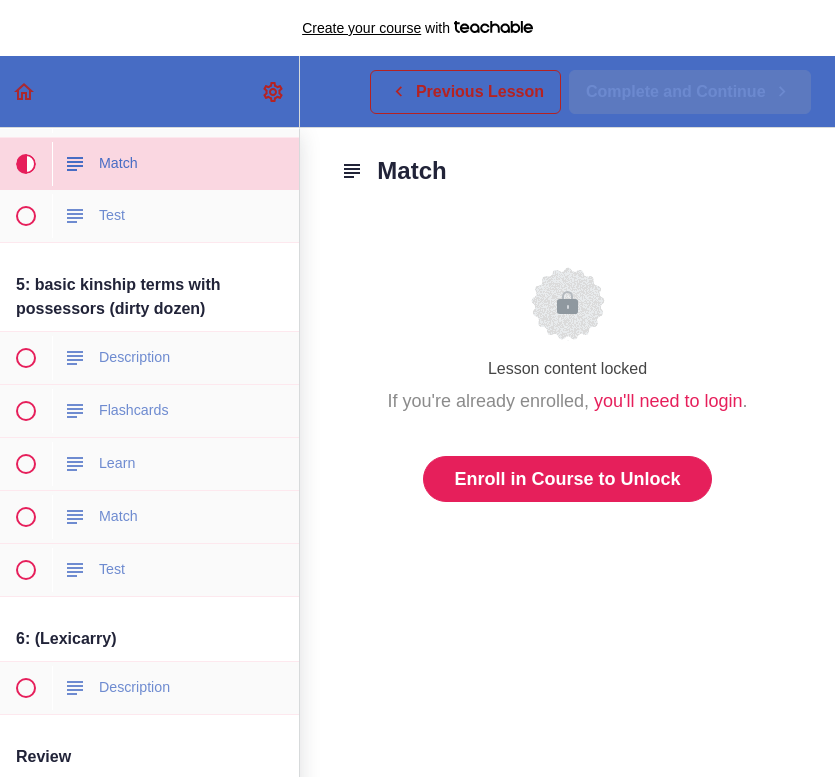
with (417, 28)
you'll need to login (668, 401)
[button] (25, 91)
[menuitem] (274, 91)
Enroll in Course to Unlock (567, 479)
